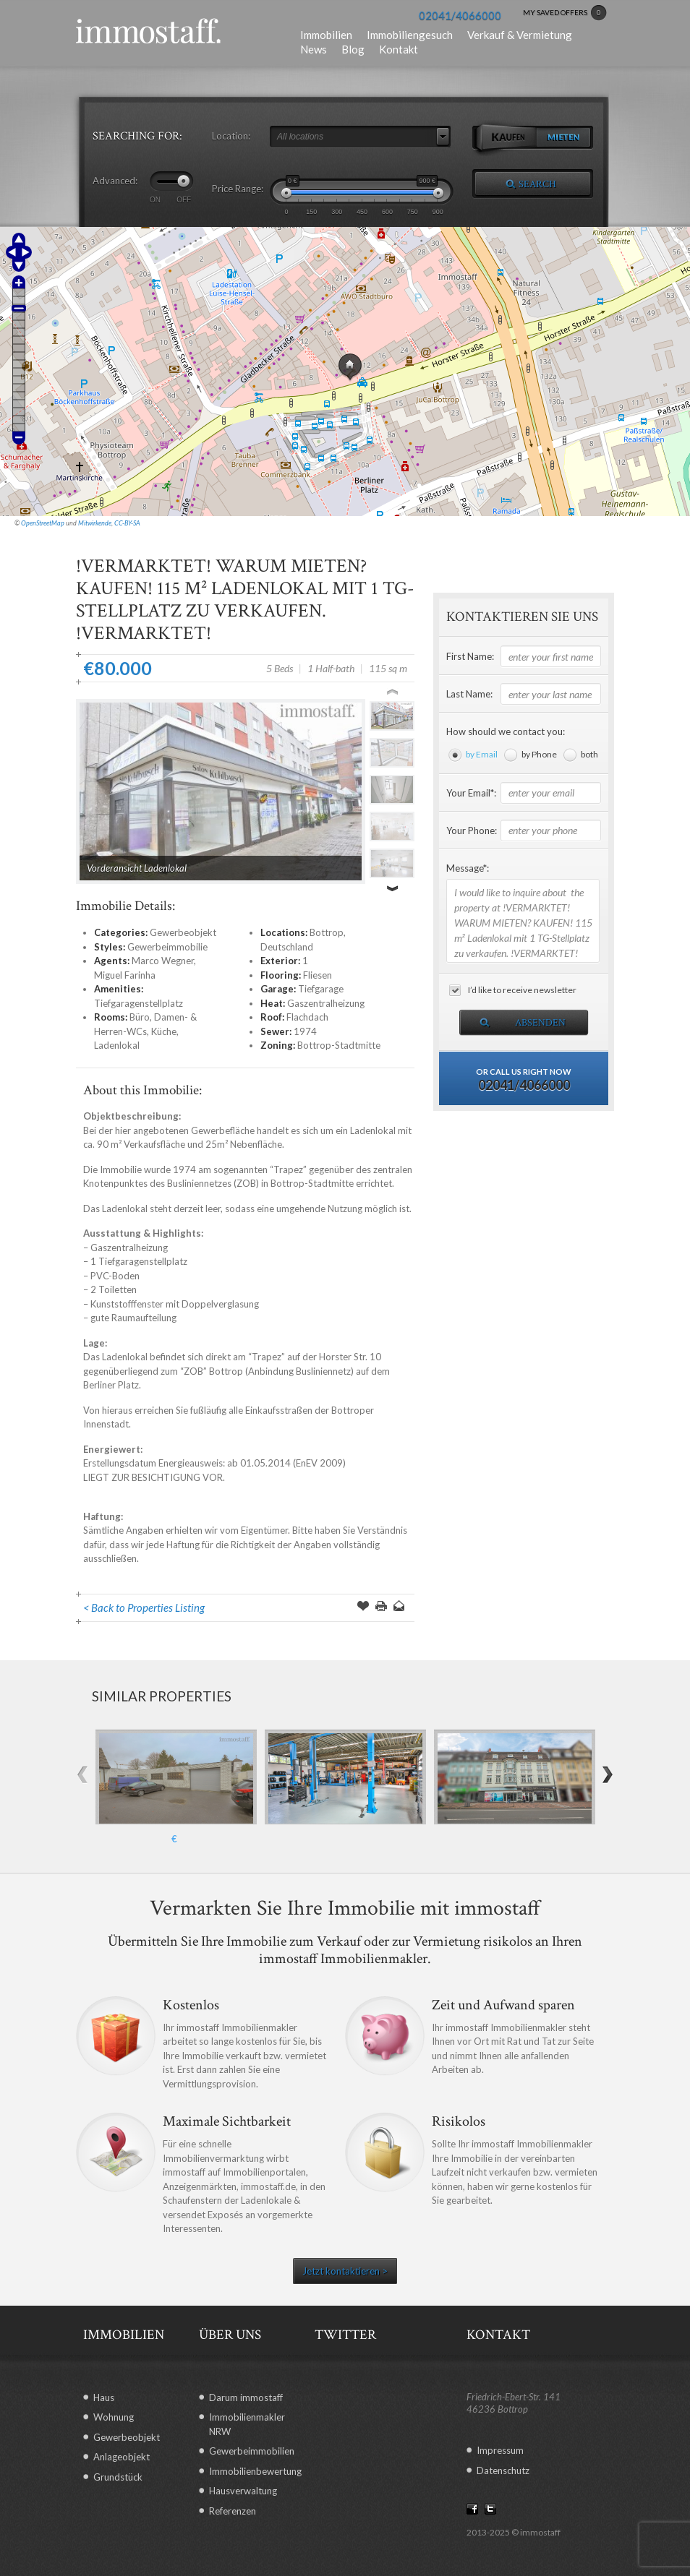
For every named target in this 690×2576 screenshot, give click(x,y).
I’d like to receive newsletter (522, 989)
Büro (139, 1017)
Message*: (467, 868)
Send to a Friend (399, 1607)
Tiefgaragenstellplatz (138, 1003)
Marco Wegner (163, 960)
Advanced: (115, 180)
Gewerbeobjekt (183, 932)
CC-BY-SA (127, 523)
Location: (231, 136)
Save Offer (363, 1607)
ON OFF (170, 199)
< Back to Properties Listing (144, 1607)
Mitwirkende (94, 523)
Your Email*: (471, 793)
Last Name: (469, 694)
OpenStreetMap (42, 523)
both (589, 754)
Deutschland (286, 947)
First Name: (470, 656)
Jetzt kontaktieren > (345, 2271)
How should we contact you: (505, 731)
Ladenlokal (117, 1045)
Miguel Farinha (125, 975)
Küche (163, 1031)
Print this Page (381, 1607)
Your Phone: (471, 830)
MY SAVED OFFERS (565, 13)
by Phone (539, 754)
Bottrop (327, 932)
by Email (482, 754)
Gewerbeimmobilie (167, 947)
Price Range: (237, 188)
